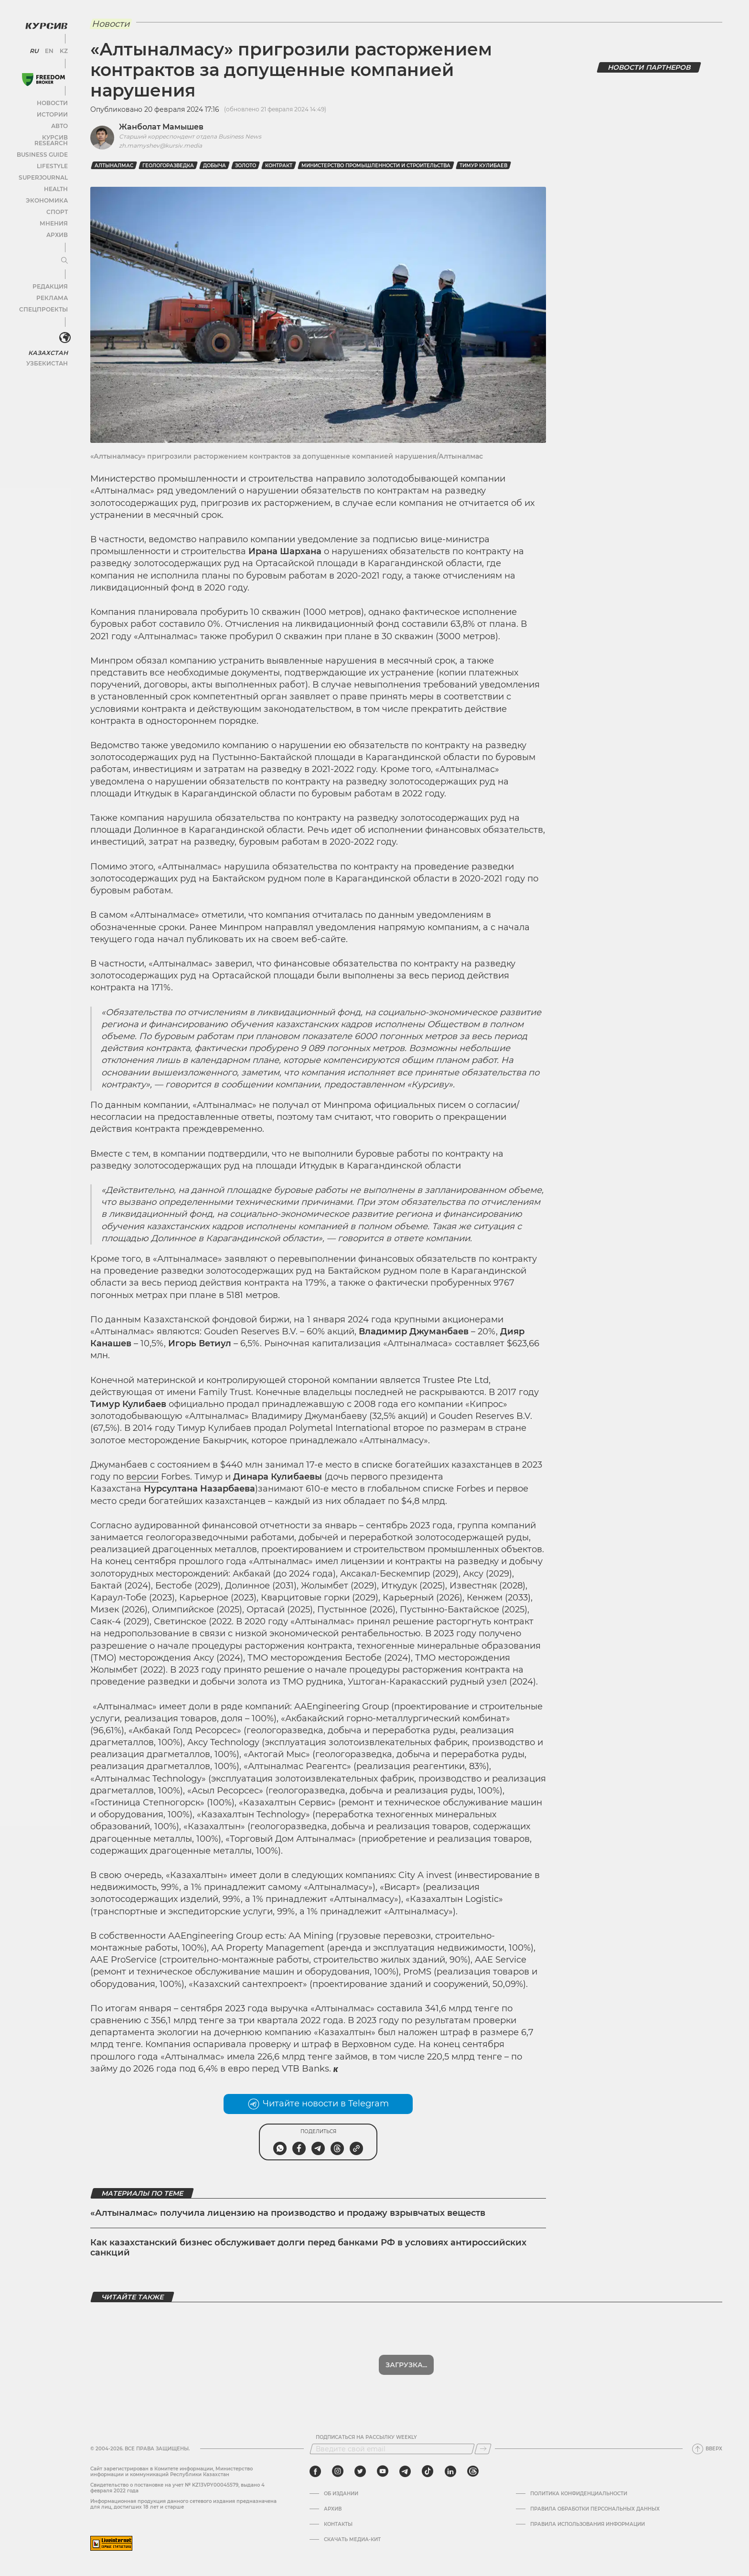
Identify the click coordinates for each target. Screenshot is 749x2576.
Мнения (53, 214)
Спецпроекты (44, 300)
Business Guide (43, 145)
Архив (55, 226)
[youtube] (382, 2471)
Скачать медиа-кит (352, 2540)
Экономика (47, 191)
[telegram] (405, 2471)
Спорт (55, 203)
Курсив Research (40, 134)
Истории (52, 111)
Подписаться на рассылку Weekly (366, 2437)
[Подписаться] (483, 2449)
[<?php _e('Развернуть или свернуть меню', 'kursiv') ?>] (61, 328)
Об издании (341, 2494)
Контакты (338, 2524)
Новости (52, 100)
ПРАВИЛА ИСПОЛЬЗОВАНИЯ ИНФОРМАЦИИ (587, 2524)
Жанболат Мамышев (161, 126)
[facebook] (315, 2471)
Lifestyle (51, 157)
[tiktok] (427, 2471)
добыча (214, 165)
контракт (278, 165)
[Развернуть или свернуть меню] (61, 252)
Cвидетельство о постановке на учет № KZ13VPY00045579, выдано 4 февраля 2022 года (177, 2488)
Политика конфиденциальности (578, 2494)
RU (34, 48)
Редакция (50, 277)
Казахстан (48, 342)
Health (54, 180)
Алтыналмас (114, 165)
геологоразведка (168, 165)
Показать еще (406, 2365)
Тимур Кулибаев (483, 165)
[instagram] (337, 2471)
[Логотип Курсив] (42, 22)
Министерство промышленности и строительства (375, 165)
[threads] (473, 2471)
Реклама (51, 289)
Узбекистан (47, 353)
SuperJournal (44, 168)
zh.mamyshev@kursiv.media (160, 145)
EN (48, 48)
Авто (57, 122)
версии (142, 1476)
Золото (245, 165)
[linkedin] (450, 2471)
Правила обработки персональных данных (595, 2509)
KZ (61, 48)
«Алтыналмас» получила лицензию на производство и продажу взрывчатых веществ (287, 2213)
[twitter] (360, 2471)
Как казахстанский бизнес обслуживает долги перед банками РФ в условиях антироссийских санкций (308, 2247)
